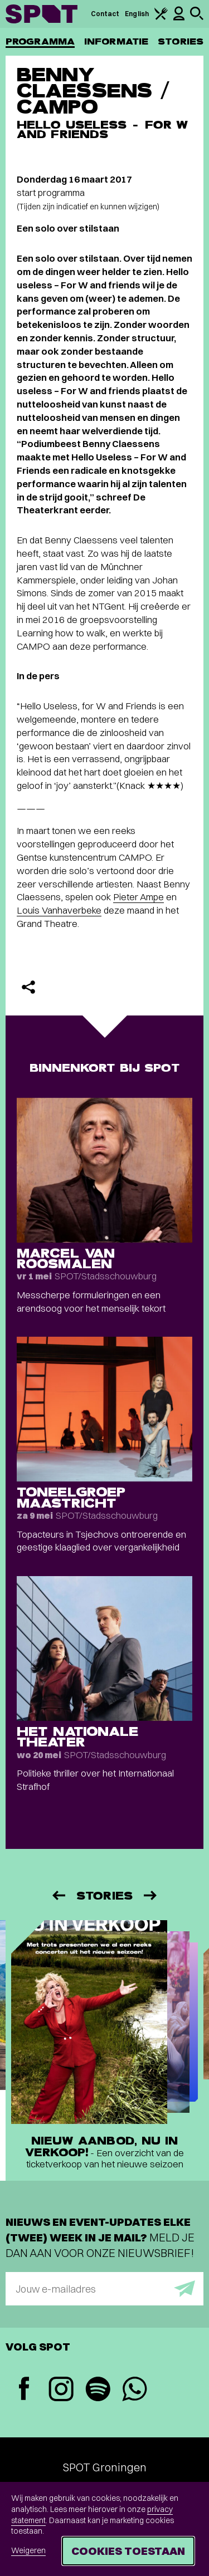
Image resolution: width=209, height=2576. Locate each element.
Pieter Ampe (138, 896)
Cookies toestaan (128, 2551)
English (137, 13)
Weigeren (28, 2550)
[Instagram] (60, 2390)
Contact (105, 13)
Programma (40, 41)
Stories (180, 41)
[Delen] (28, 987)
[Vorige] (58, 1895)
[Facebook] (24, 2390)
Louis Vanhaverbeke (59, 910)
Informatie (116, 41)
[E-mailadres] (104, 2288)
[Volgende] (151, 1895)
